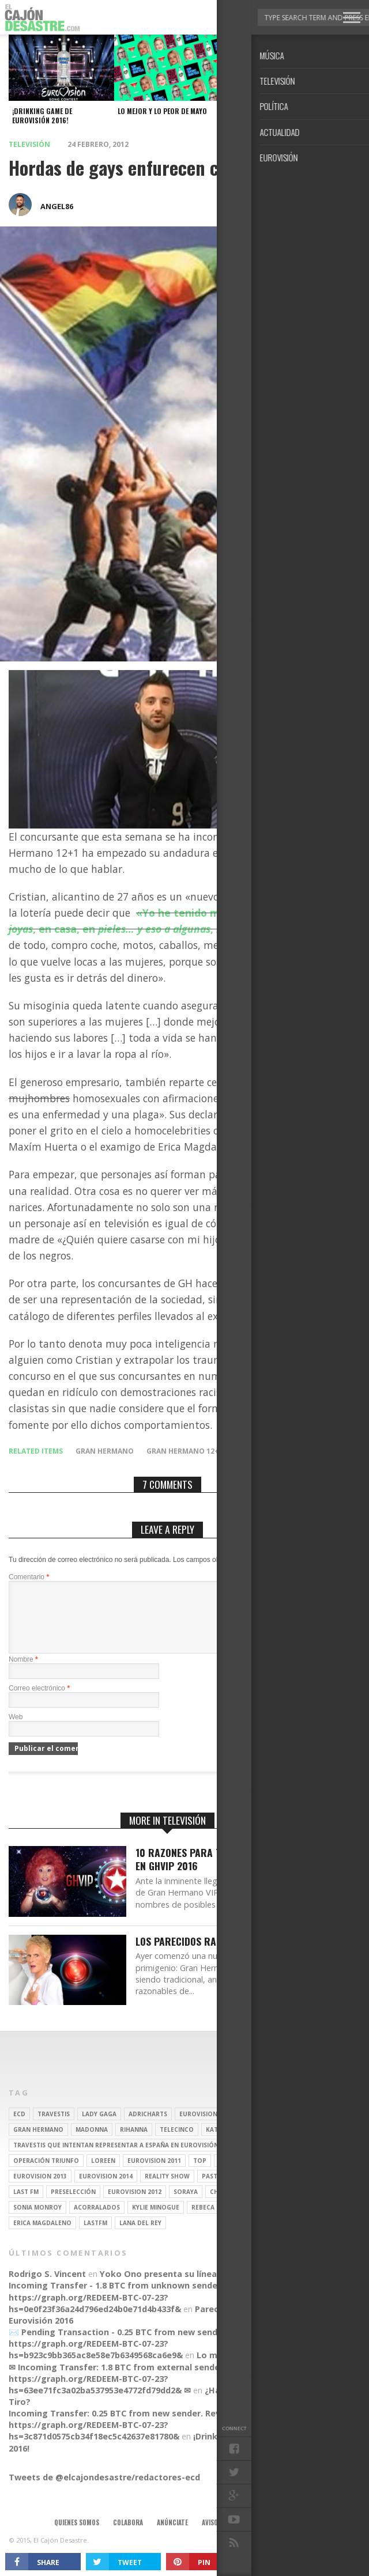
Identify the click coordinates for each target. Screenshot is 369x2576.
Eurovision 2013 (40, 2190)
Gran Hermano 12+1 (184, 1451)
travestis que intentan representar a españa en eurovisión (116, 2159)
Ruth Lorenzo (288, 2190)
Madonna (92, 2143)
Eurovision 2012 (134, 2205)
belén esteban (250, 2221)
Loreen (103, 2174)
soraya (186, 2205)
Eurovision (198, 2128)
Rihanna (134, 2143)
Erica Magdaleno (42, 2237)
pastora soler (227, 2190)
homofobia (258, 1451)
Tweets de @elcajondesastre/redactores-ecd (104, 2491)
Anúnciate (172, 2536)
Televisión (29, 144)
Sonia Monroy (37, 2221)
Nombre (23, 1673)
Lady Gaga (99, 2128)
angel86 (56, 206)
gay (237, 2159)
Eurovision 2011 (154, 2174)
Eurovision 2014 (106, 2190)
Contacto (265, 2536)
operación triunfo (46, 2174)
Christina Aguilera (286, 2143)
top (199, 2174)
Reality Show (167, 2190)
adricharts (148, 2128)
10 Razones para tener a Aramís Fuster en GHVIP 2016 (228, 1873)
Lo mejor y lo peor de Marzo (256, 2368)
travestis (53, 2128)
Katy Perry (224, 2143)
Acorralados (97, 2221)
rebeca (202, 2221)
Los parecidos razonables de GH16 (215, 1955)
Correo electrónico (39, 1702)
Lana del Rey (140, 2237)
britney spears (254, 2128)
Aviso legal (219, 2536)
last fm (26, 2205)
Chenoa (223, 2205)
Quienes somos (76, 2536)
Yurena (231, 2174)
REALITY (260, 2205)
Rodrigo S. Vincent (47, 2287)
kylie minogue (155, 2221)
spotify (267, 2174)
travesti (269, 2159)
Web (15, 1731)
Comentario (29, 1577)
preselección (73, 2205)
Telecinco (177, 2143)
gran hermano (105, 1451)
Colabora (128, 2536)
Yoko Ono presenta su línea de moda (178, 2287)
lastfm (95, 2237)
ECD (19, 2128)
